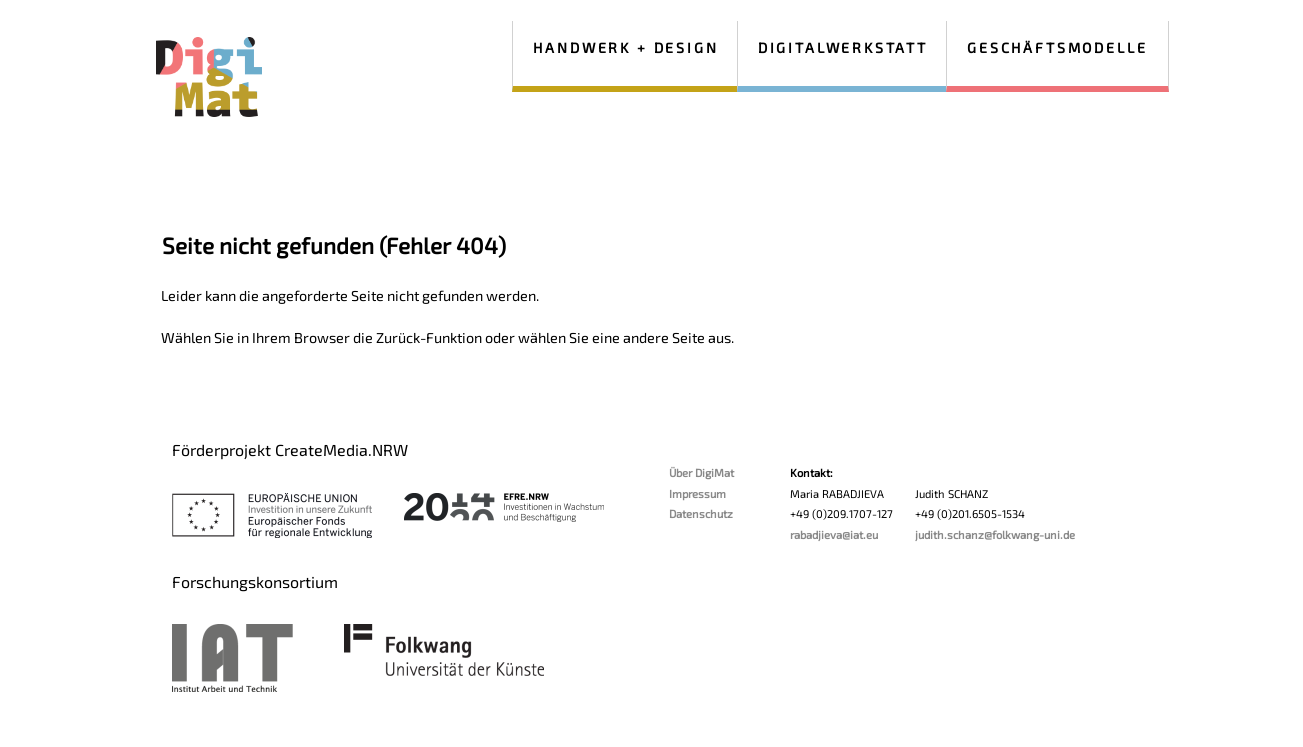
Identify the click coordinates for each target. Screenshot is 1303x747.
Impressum (697, 493)
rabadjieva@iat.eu (834, 534)
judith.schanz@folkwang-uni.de (995, 534)
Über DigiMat (701, 472)
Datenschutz (701, 513)
